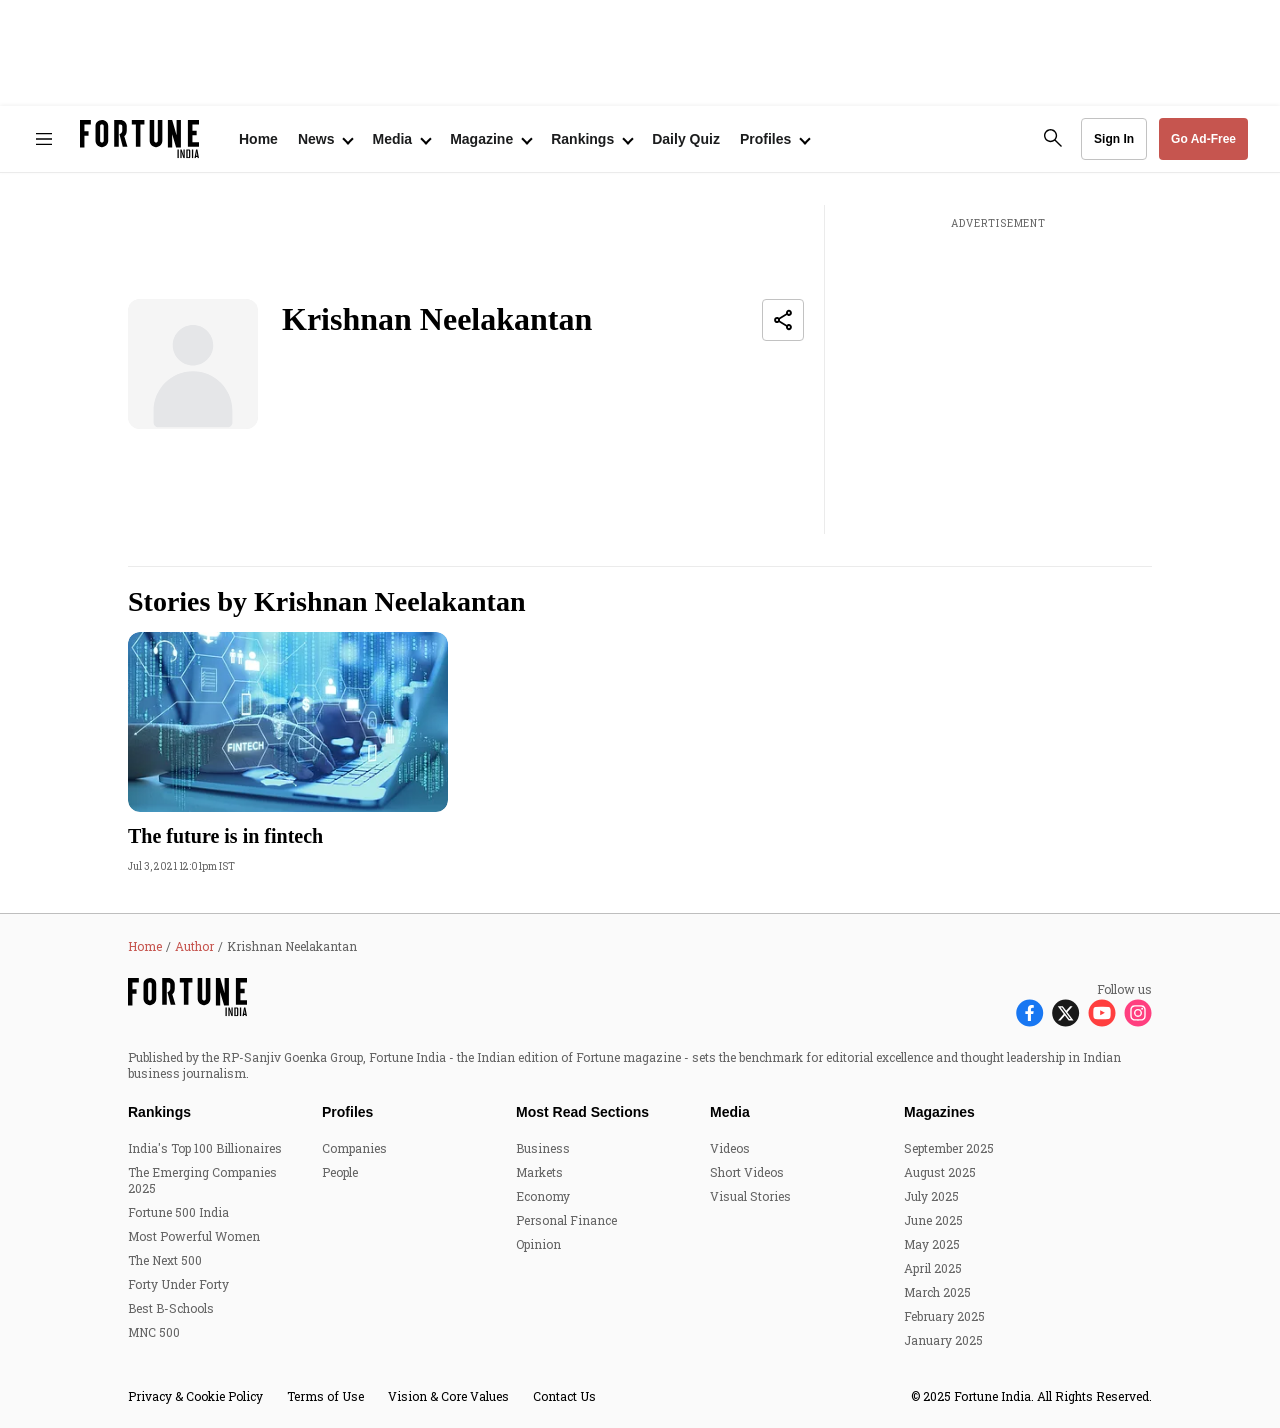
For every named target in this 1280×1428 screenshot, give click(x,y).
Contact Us (564, 1396)
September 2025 (949, 1148)
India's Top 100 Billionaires (205, 1148)
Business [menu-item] (543, 1148)
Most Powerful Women (194, 1236)
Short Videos (747, 1172)
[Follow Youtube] (1102, 1011)
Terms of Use (325, 1396)
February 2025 (944, 1316)
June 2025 (933, 1220)
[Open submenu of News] (325, 139)
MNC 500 (154, 1332)
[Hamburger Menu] (44, 139)
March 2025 (937, 1292)
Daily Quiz (686, 139)
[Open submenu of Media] (401, 139)
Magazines (939, 1112)
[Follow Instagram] (1138, 1011)
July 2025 (931, 1196)
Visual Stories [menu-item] (750, 1196)
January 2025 (943, 1340)
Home (258, 139)
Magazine (481, 139)
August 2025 (940, 1172)
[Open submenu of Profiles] (774, 139)
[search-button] (1053, 138)
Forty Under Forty (178, 1284)
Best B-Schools (171, 1308)
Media (730, 1112)
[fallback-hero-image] (288, 722)
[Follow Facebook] (1030, 1011)
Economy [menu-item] (543, 1196)
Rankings (582, 139)
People (340, 1172)
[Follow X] (1066, 1011)
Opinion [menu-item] (538, 1244)
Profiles (347, 1112)
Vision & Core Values (448, 1396)
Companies (354, 1148)
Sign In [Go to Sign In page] (1114, 139)
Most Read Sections (582, 1112)
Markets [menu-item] (539, 1172)
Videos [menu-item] (730, 1148)
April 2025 (933, 1268)
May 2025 (932, 1244)
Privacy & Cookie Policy (195, 1396)
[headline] (288, 836)
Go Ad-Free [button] (1203, 139)
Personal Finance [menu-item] (566, 1220)
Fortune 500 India (178, 1212)
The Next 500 (165, 1260)
